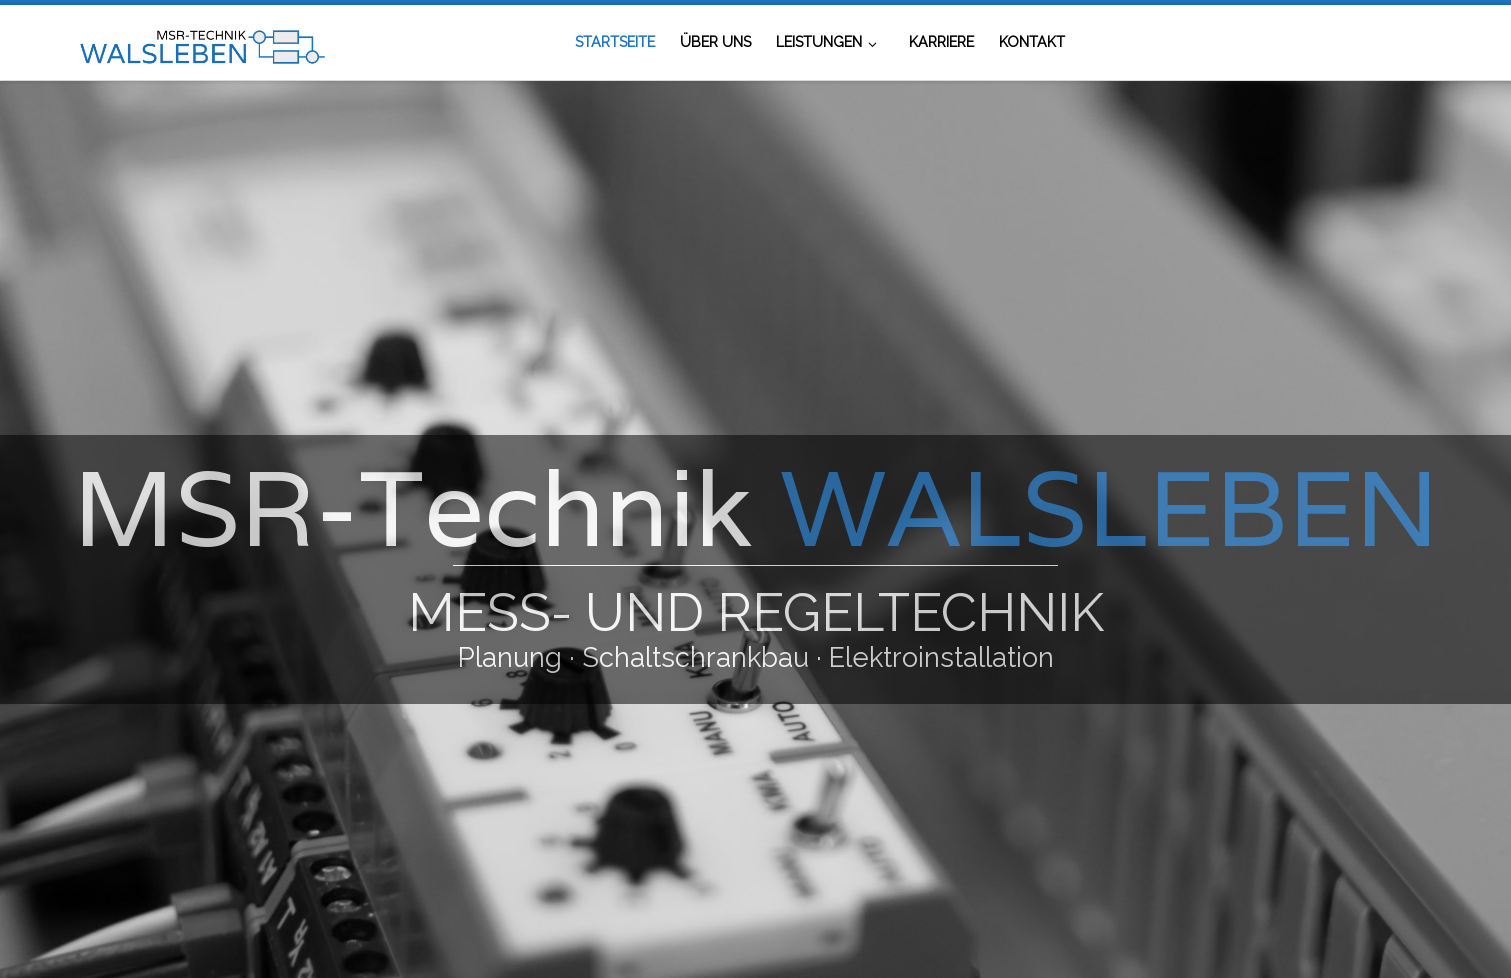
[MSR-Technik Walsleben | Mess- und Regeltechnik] (201, 42)
